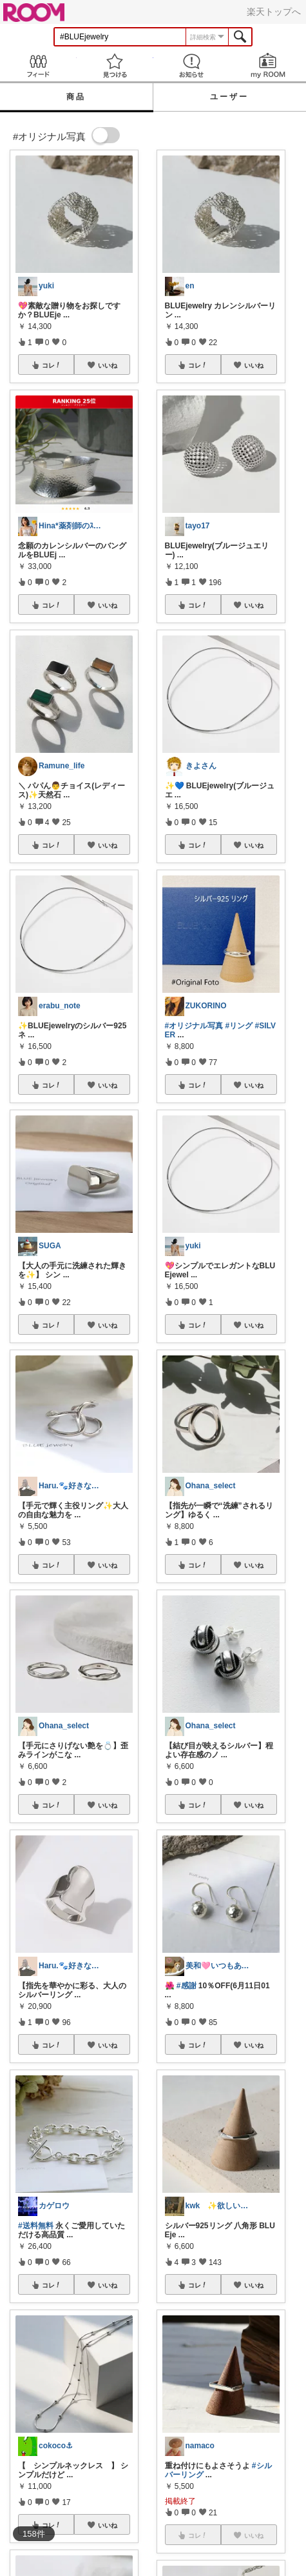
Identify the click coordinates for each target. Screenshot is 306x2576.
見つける (115, 65)
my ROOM (267, 65)
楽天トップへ (274, 11)
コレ (51, 365)
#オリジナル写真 (194, 1025)
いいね (107, 365)
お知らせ (191, 65)
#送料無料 (35, 2225)
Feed (38, 65)
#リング (239, 1025)
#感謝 (186, 1985)
